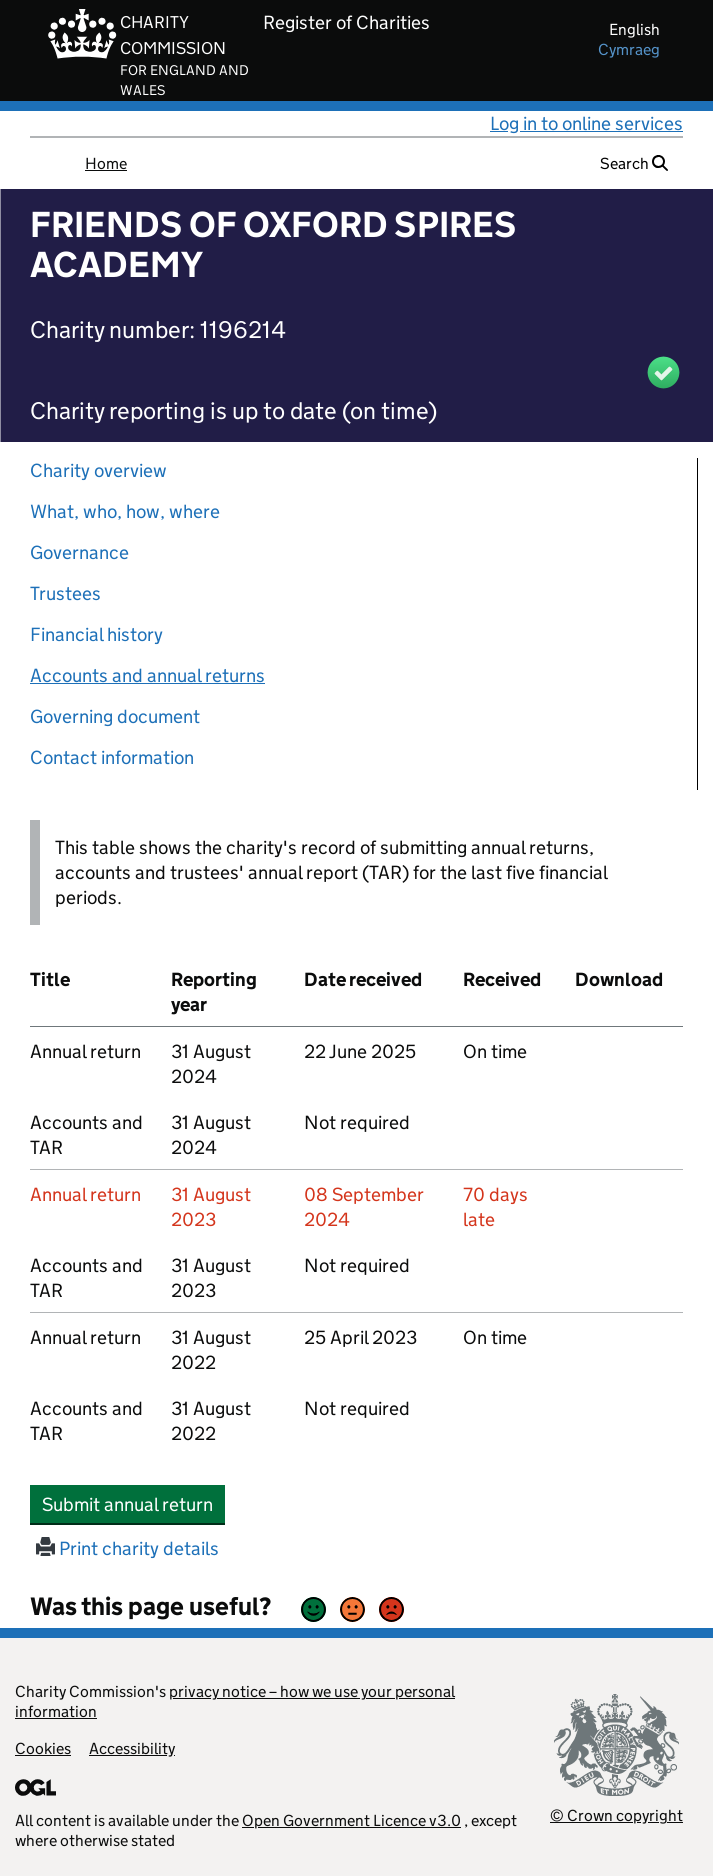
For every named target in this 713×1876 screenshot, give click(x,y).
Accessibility (132, 1748)
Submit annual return (133, 1504)
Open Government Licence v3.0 (351, 1820)
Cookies (43, 1748)
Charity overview (98, 470)
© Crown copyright (616, 1815)
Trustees (65, 593)
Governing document (115, 716)
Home (106, 163)
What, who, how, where (125, 511)
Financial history (96, 634)
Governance (79, 552)
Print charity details (127, 1548)
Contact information (112, 757)
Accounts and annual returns (147, 675)
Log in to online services (586, 123)
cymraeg (629, 49)
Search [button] (634, 163)
